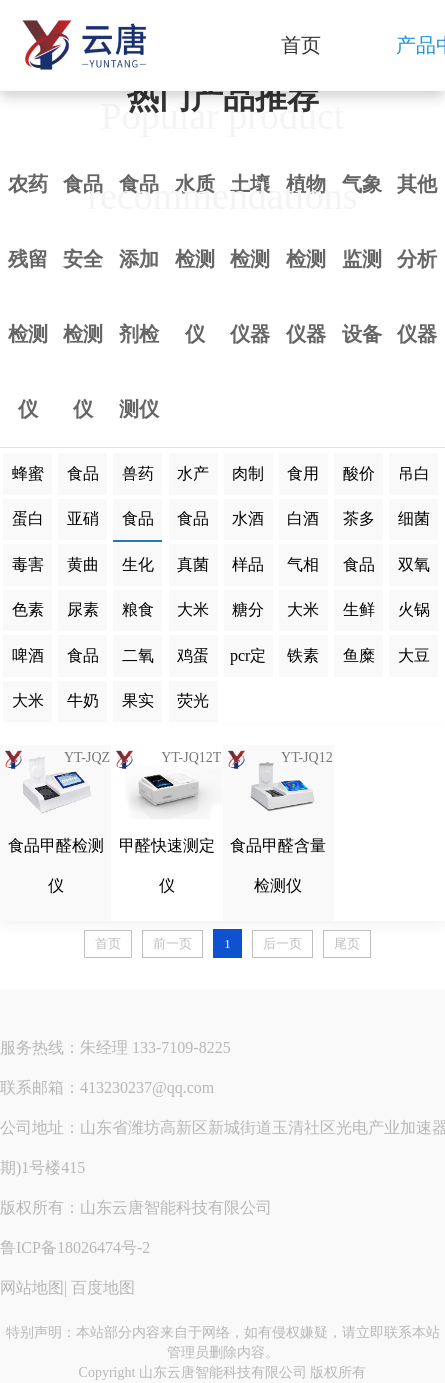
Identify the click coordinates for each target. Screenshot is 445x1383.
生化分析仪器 (138, 572)
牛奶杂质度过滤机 (83, 708)
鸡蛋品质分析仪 (193, 663)
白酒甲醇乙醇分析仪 (303, 526)
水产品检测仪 (193, 481)
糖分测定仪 (248, 617)
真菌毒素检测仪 (193, 572)
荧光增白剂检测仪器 (193, 708)
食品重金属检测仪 (83, 481)
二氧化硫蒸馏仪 (138, 663)
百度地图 (103, 1287)
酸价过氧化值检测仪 (359, 481)
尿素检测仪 (83, 617)
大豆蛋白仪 (414, 663)
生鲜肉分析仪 (359, 617)
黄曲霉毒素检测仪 (83, 572)
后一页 (282, 943)
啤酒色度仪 (28, 663)
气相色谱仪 (303, 572)
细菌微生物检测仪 (414, 526)
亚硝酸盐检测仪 (83, 526)
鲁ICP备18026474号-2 (75, 1247)
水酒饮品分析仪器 (248, 526)
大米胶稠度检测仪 (28, 708)
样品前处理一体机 (248, 572)
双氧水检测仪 (414, 572)
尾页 (347, 943)
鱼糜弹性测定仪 (359, 663)
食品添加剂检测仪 (359, 572)
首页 (301, 45)
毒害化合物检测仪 (28, 572)
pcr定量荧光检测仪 (248, 663)
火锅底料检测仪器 (414, 617)
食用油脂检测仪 (303, 481)
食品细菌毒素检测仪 (83, 663)
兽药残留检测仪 (138, 481)
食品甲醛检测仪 (138, 526)
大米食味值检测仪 (193, 617)
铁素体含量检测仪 (303, 663)
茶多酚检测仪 (359, 526)
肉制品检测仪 (248, 481)
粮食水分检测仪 (138, 617)
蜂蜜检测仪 (28, 481)
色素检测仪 (28, 617)
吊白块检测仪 (414, 481)
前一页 (172, 943)
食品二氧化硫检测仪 (193, 526)
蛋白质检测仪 (28, 526)
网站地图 (32, 1287)
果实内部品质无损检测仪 (138, 708)
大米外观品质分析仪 (303, 617)
